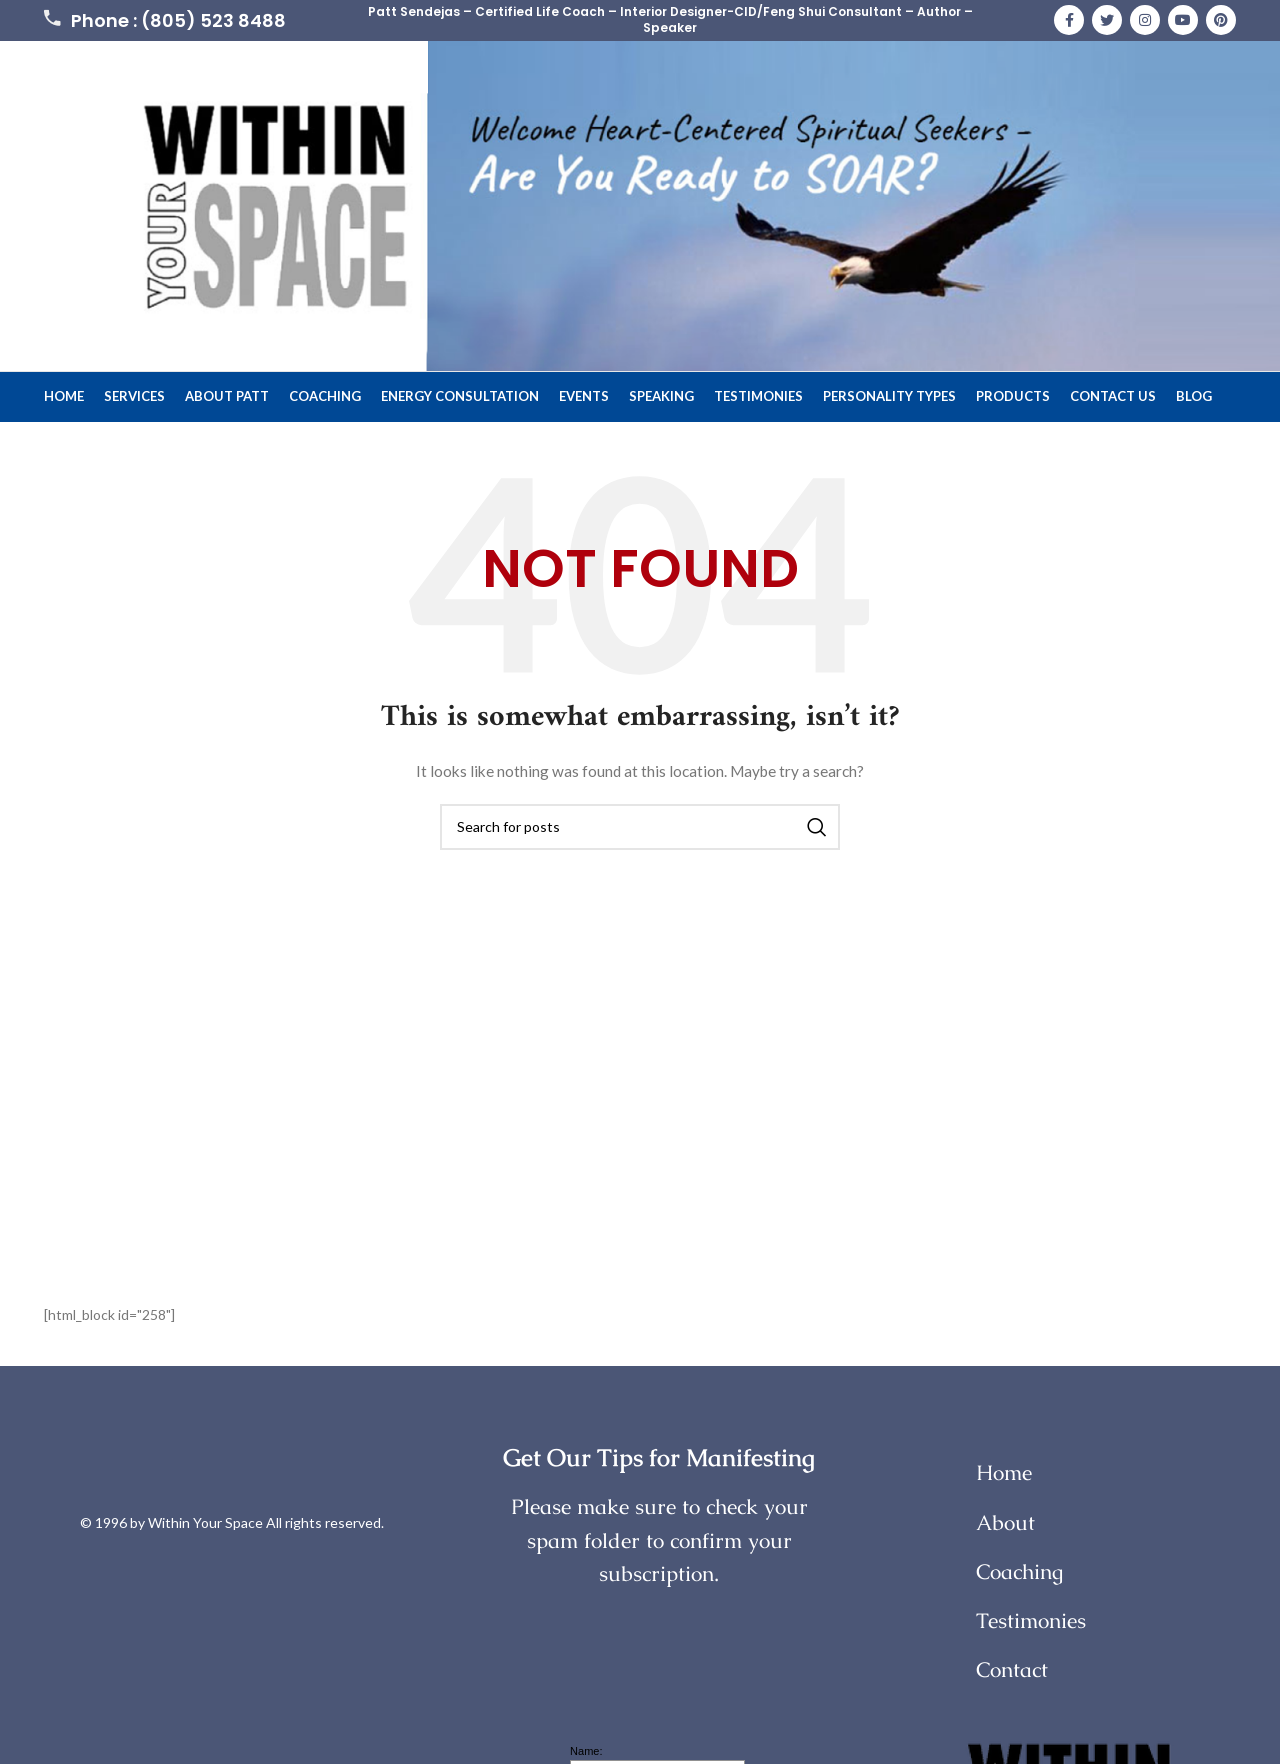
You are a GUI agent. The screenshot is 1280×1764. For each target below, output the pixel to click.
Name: (586, 1752)
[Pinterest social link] (1221, 21)
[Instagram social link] (1145, 21)
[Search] (640, 828)
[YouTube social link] (1183, 21)
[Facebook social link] (1069, 21)
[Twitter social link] (1107, 21)
